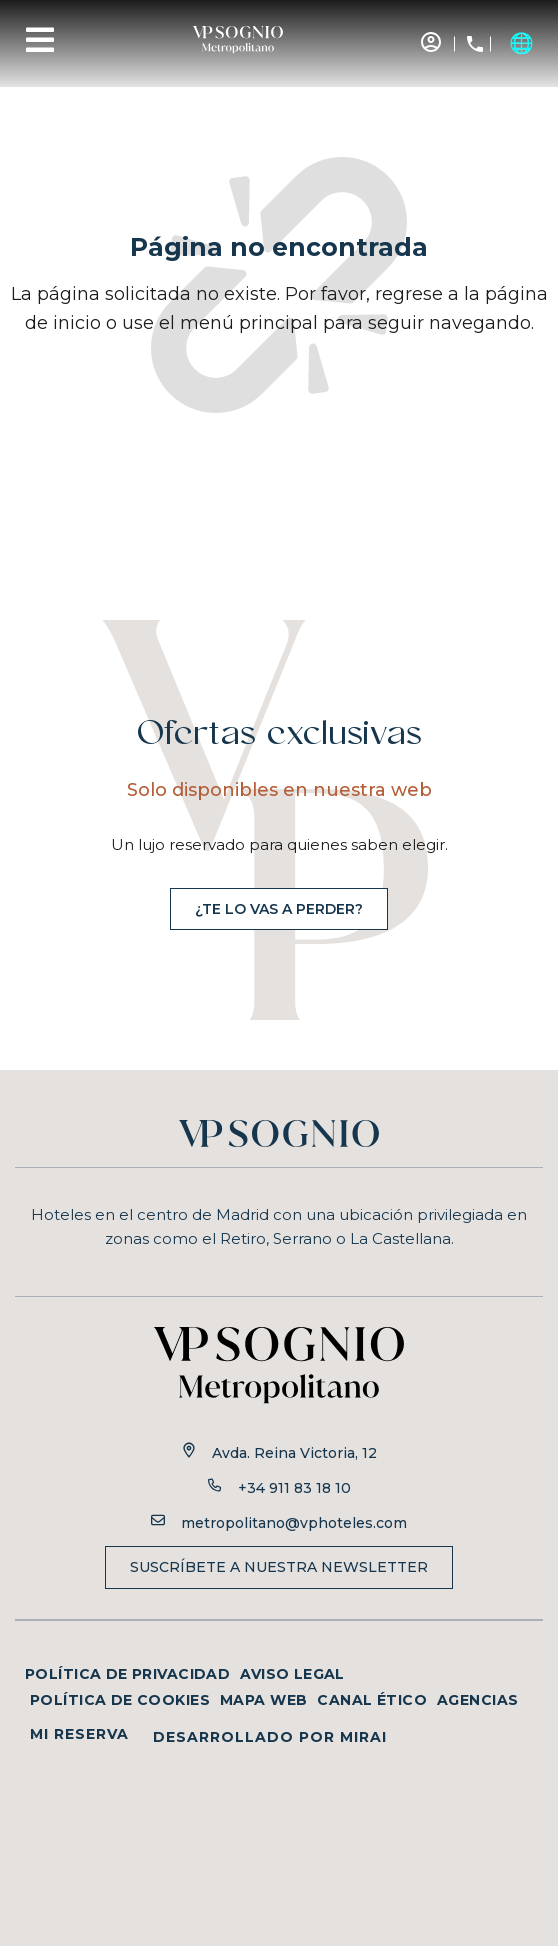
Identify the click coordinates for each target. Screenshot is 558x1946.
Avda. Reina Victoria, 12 (294, 1453)
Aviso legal (292, 1674)
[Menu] (40, 40)
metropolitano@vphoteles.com (294, 1523)
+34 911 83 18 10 (294, 1488)
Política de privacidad (127, 1674)
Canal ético (372, 1700)
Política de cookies (120, 1700)
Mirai (363, 1737)
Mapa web (263, 1700)
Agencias (477, 1700)
